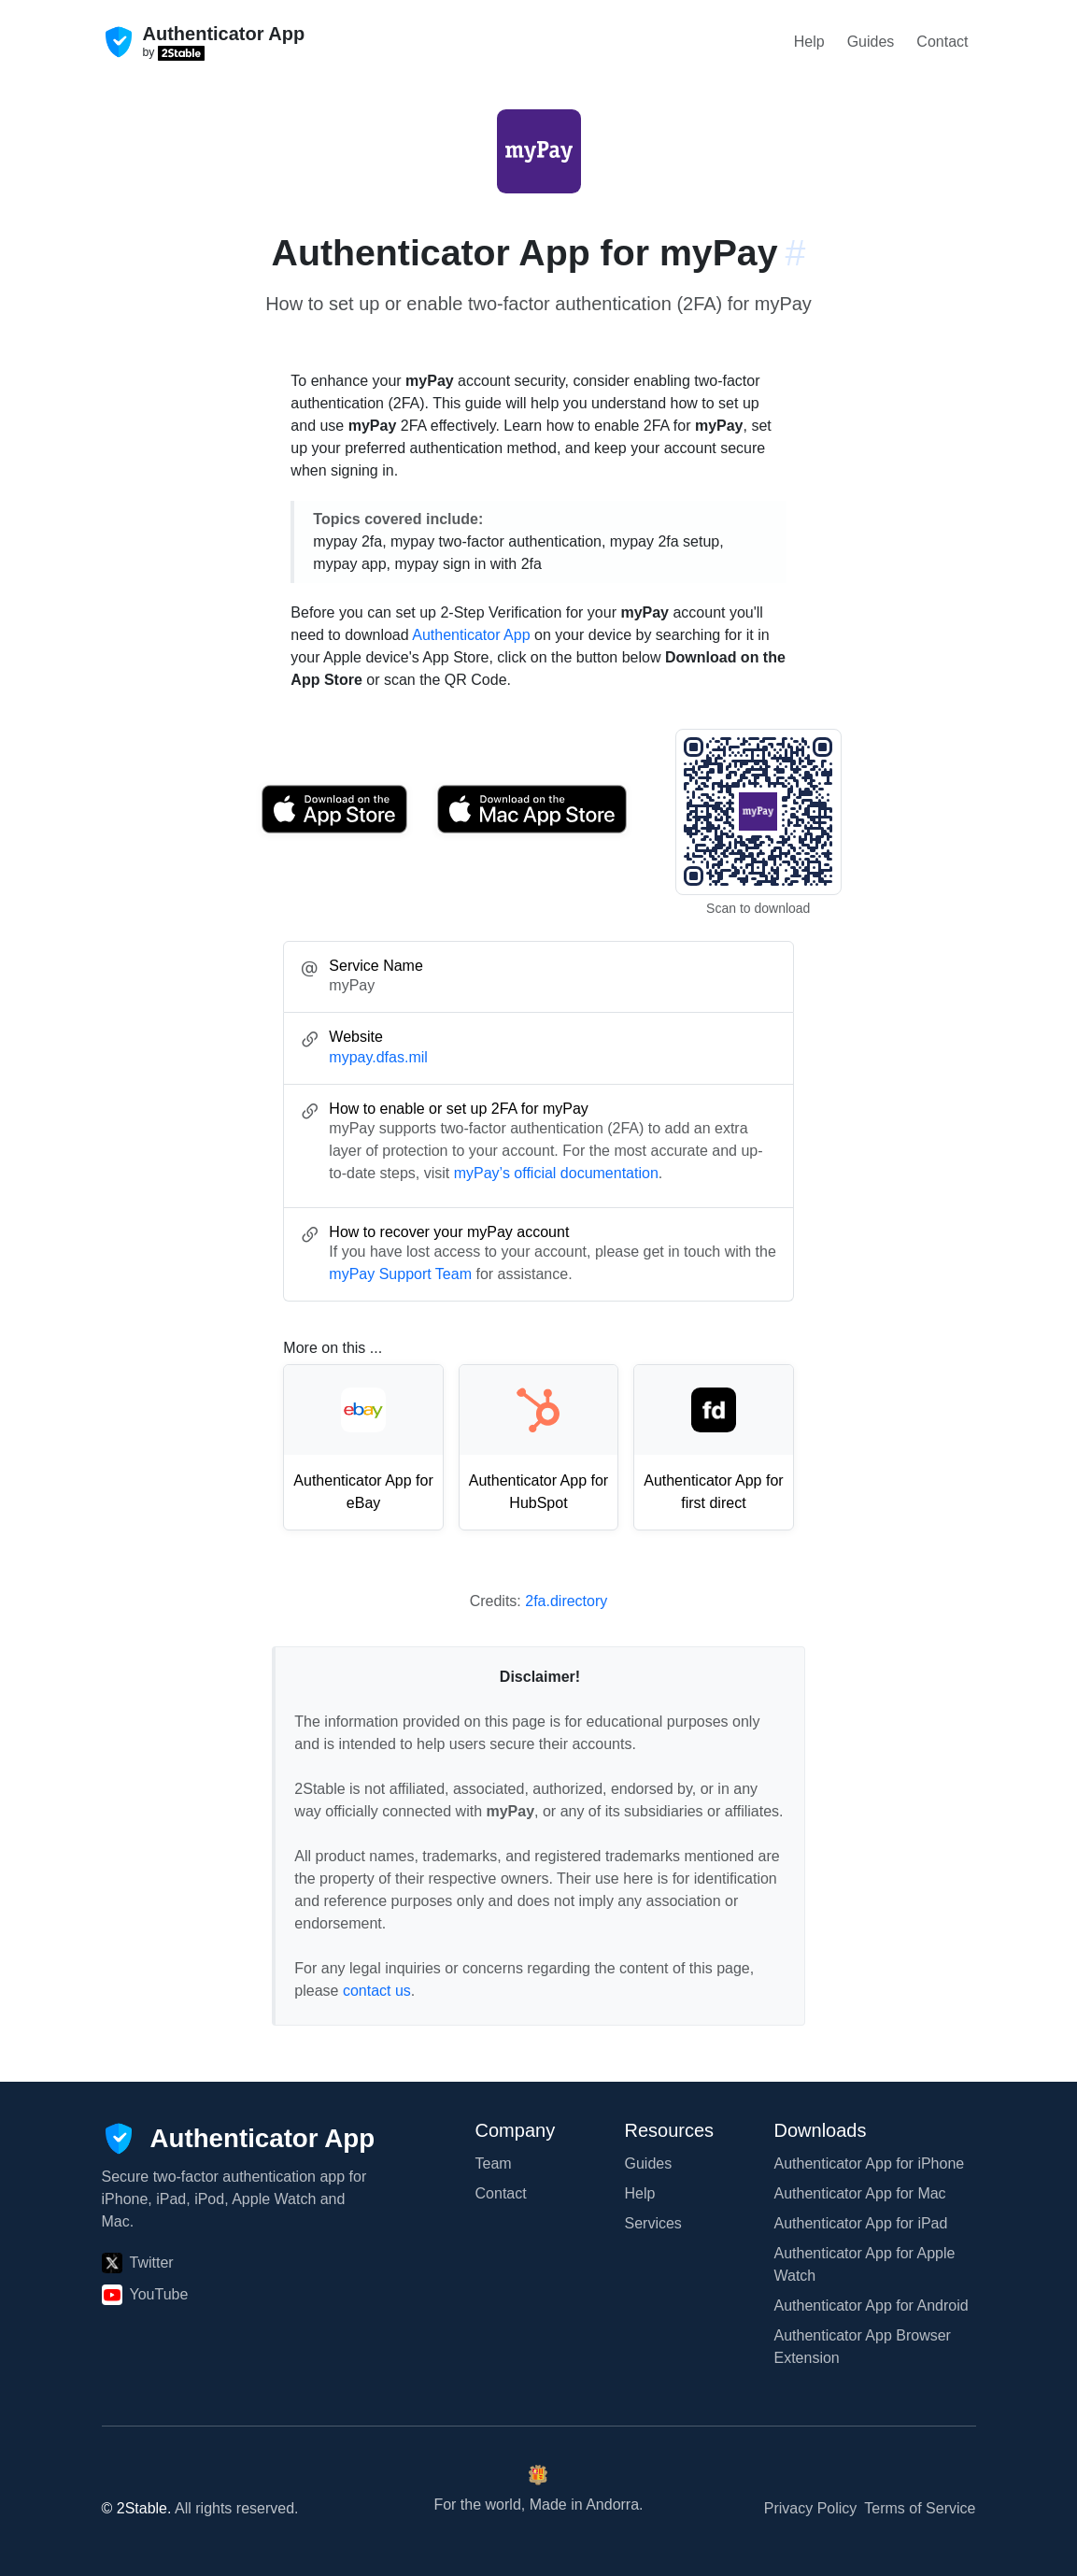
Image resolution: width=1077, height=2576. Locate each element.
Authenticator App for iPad (861, 2223)
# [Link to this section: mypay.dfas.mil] (796, 252)
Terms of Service (919, 2508)
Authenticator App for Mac (860, 2193)
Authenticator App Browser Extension (862, 2346)
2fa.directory (566, 1601)
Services (653, 2223)
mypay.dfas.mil (378, 1057)
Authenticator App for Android (871, 2305)
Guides (871, 42)
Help (809, 42)
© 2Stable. (137, 2508)
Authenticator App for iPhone (869, 2163)
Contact (942, 42)
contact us (377, 1991)
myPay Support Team (400, 1274)
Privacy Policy (810, 2508)
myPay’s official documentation (556, 1173)
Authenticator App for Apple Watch (865, 2264)
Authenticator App (471, 635)
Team (493, 2163)
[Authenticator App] (239, 2138)
